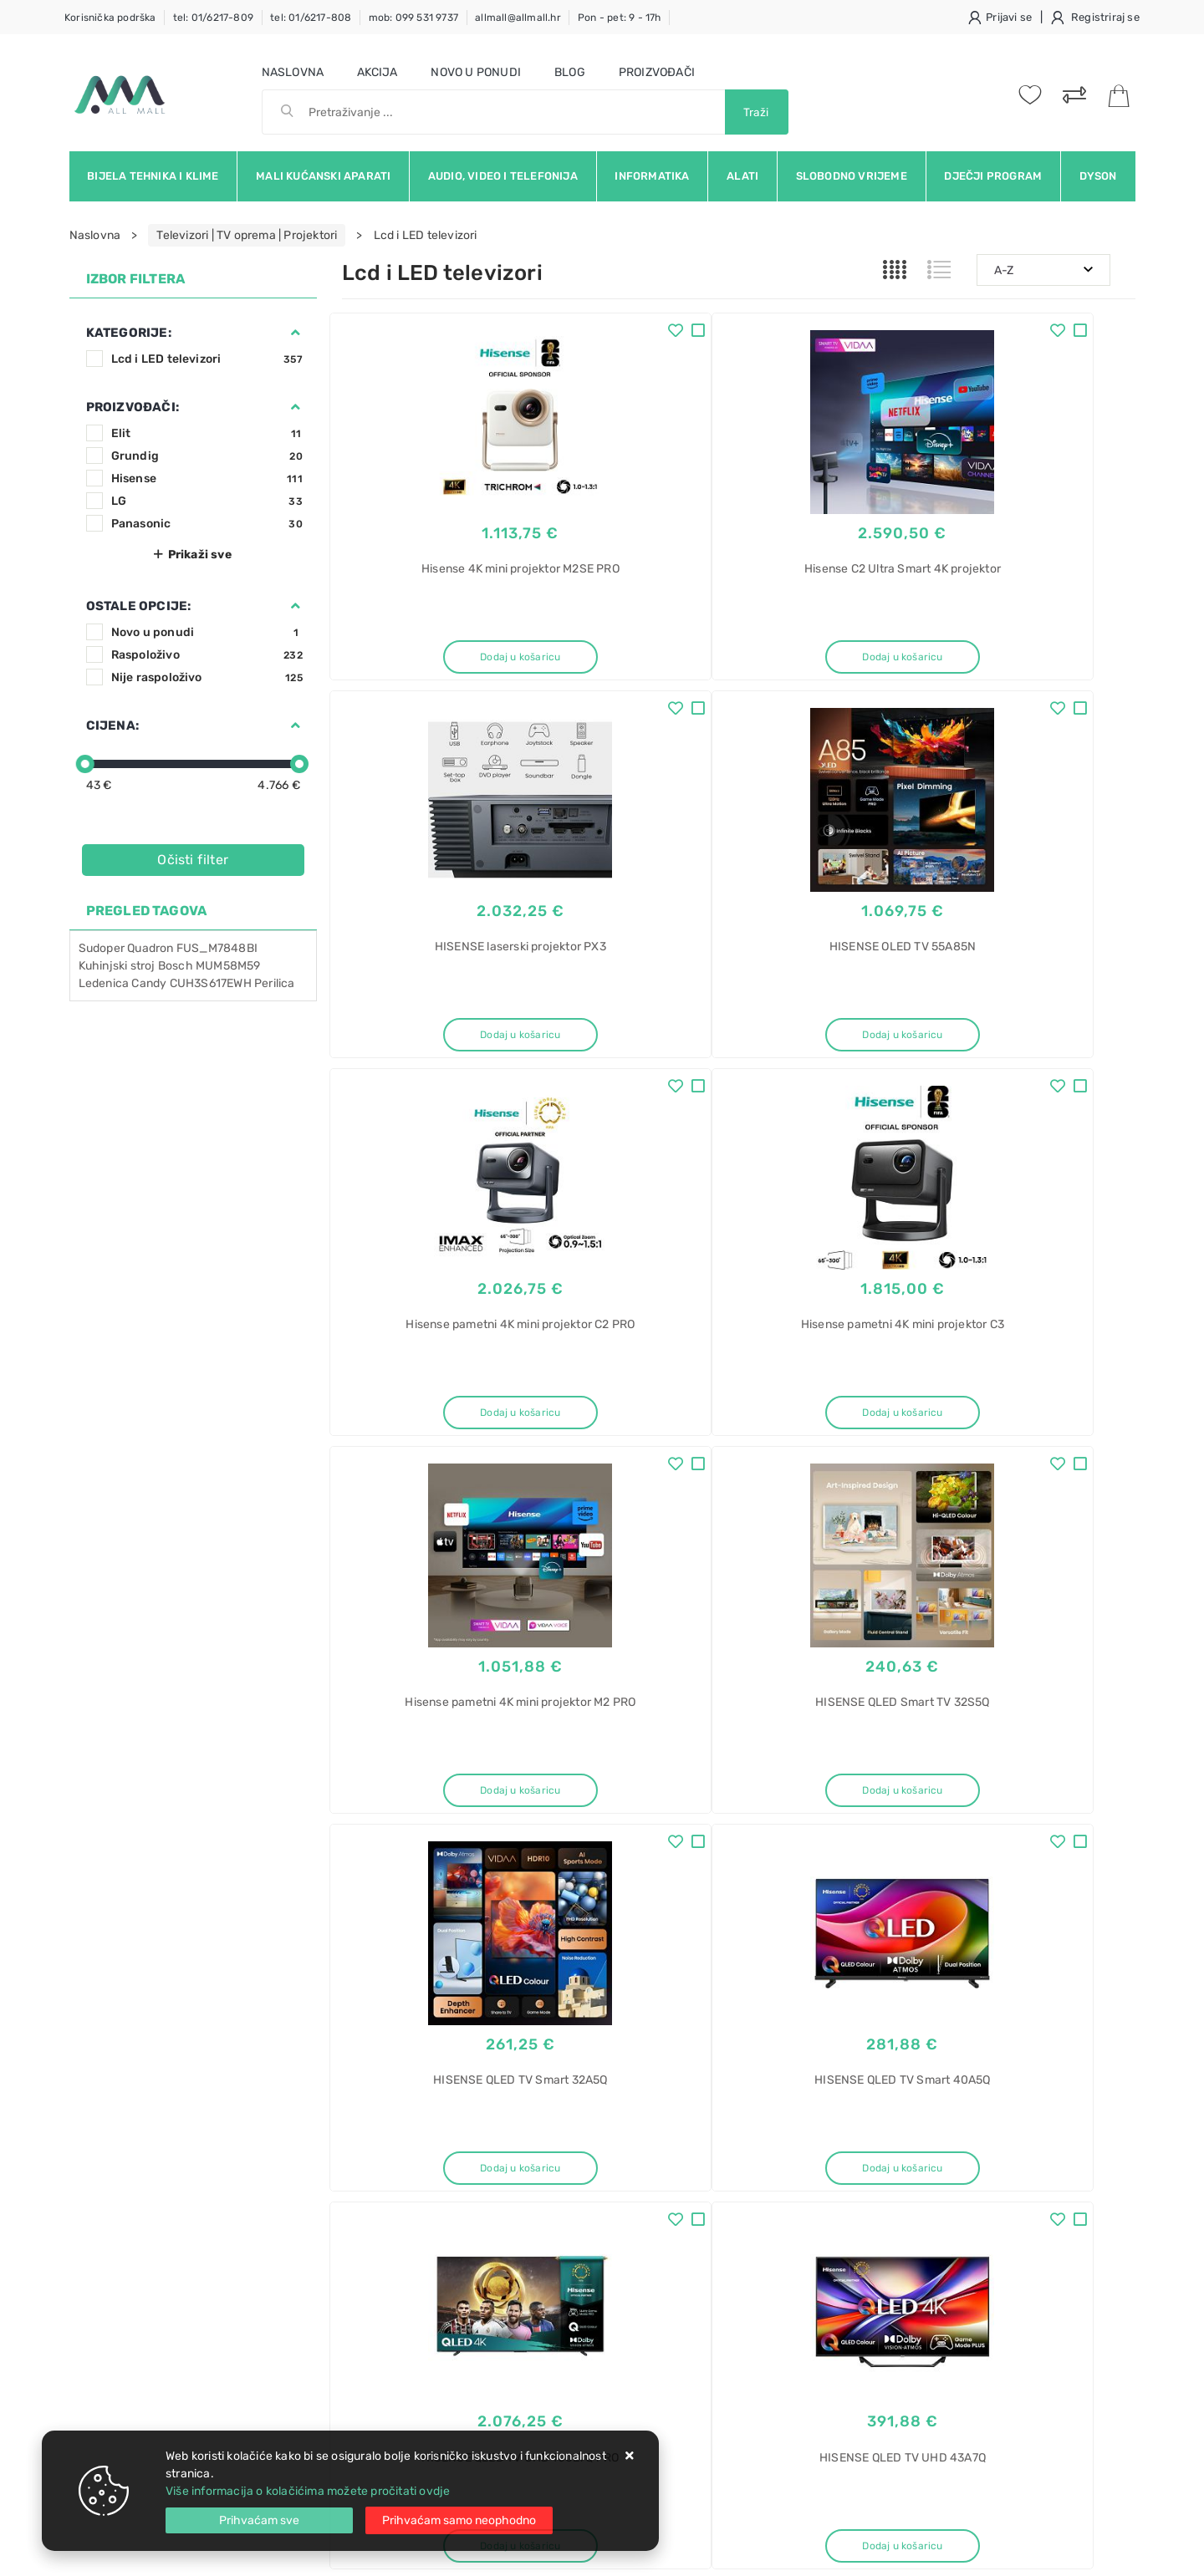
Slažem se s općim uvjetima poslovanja (223, 2075)
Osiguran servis (384, 2285)
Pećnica (910, 2362)
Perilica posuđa (930, 2420)
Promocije (538, 2260)
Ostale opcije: (138, 605)
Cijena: (112, 725)
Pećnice (910, 2332)
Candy (148, 983)
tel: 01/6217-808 (310, 17)
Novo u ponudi (476, 72)
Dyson (1098, 176)
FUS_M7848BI (217, 948)
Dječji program (993, 176)
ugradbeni (915, 2215)
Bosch (175, 966)
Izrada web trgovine (1086, 2552)
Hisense (207, 478)
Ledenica (104, 983)
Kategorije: (128, 332)
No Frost (911, 2303)
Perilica (274, 983)
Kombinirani (919, 2157)
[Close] (259, 2520)
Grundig (207, 456)
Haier (902, 2244)
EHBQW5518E (925, 2274)
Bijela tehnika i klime (152, 176)
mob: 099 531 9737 (413, 17)
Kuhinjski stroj (117, 966)
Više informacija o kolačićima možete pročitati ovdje (308, 2491)
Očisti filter (192, 860)
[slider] (85, 764)
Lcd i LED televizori (207, 359)
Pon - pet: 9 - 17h (619, 17)
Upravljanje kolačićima (404, 2311)
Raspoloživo (207, 655)
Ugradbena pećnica (941, 2391)
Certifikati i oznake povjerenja (591, 2285)
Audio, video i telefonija (503, 176)
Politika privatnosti (560, 2185)
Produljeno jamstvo (563, 2210)
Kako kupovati (380, 2210)
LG (207, 501)
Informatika (652, 176)
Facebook (757, 2029)
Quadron (151, 948)
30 (778, 1887)
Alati (742, 176)
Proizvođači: (132, 407)
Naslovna (293, 72)
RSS (1083, 2029)
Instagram (929, 2029)
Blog (569, 72)
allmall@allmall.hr (518, 17)
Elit (207, 433)
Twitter (842, 2029)
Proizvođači (657, 72)
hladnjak (912, 2186)
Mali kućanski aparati (323, 176)
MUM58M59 (228, 966)
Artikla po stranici (962, 1886)
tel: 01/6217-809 (213, 17)
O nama (530, 2160)
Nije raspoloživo (207, 677)
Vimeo (1014, 2029)
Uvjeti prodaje (381, 2160)
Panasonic (207, 524)
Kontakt (363, 2185)
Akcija (377, 72)
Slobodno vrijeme (851, 176)
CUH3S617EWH (211, 983)
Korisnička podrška (110, 17)
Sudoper (102, 948)
